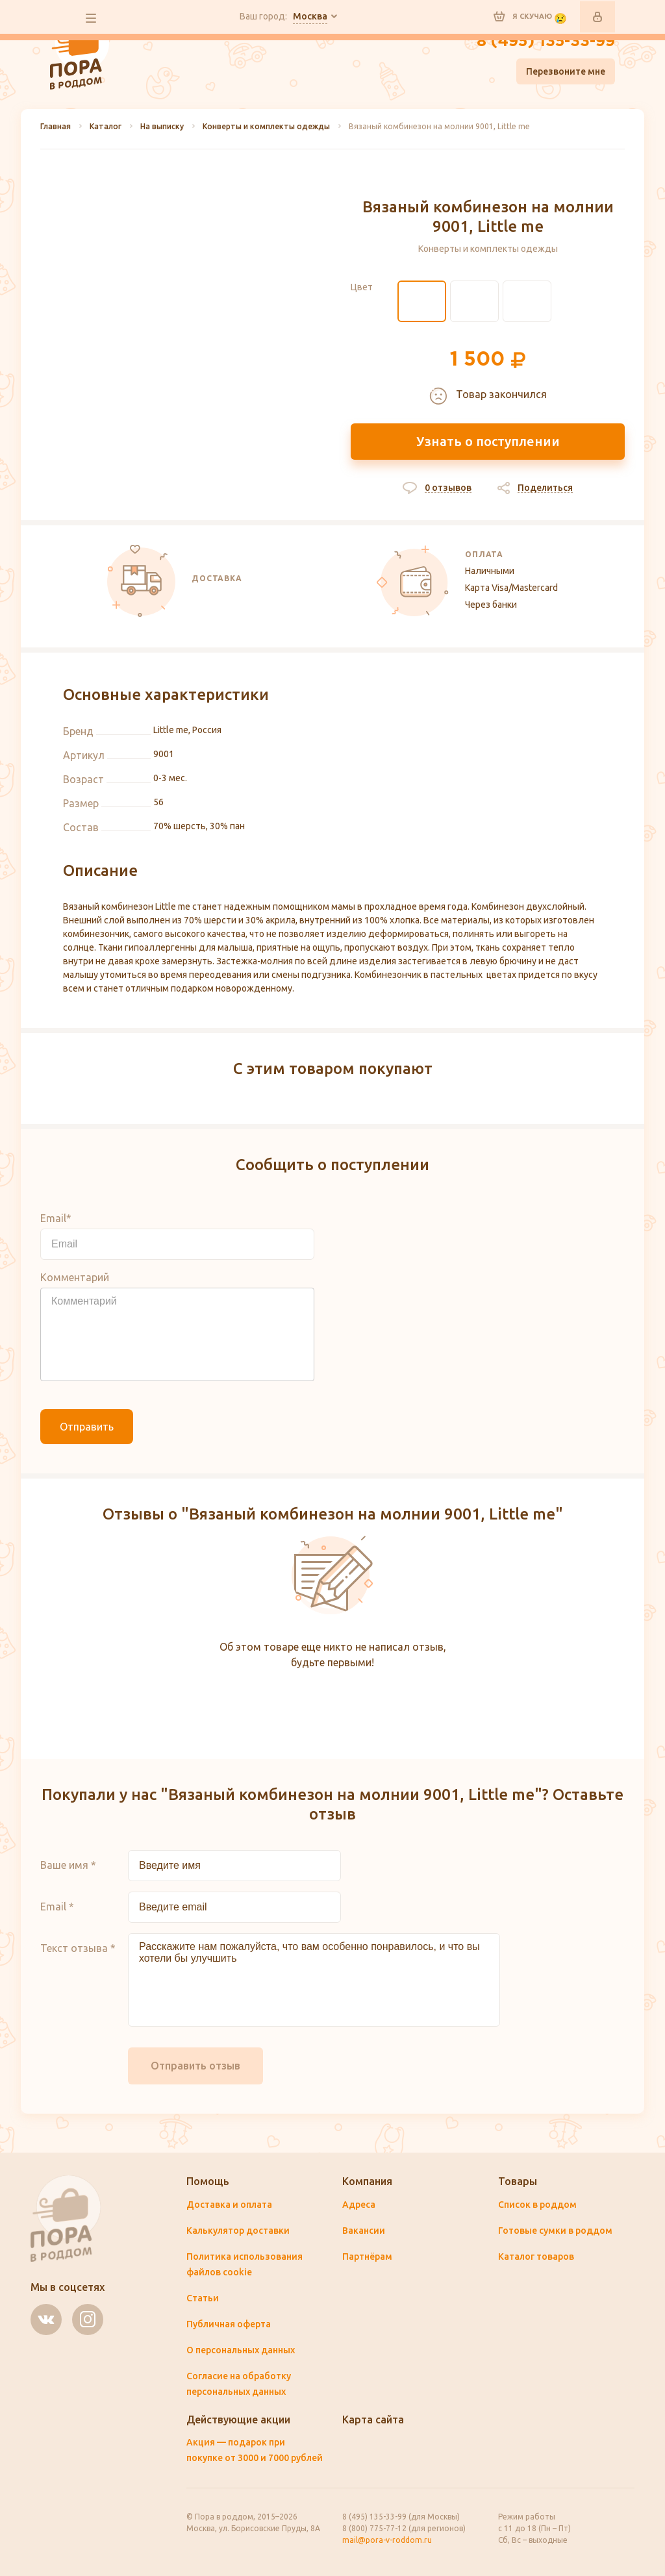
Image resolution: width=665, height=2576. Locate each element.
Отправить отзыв (195, 2065)
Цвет (362, 287)
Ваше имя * (68, 1865)
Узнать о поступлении (488, 441)
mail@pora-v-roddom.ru (387, 2540)
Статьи (202, 2298)
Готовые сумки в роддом (555, 2230)
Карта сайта (373, 2419)
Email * (57, 1906)
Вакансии (363, 2230)
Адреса (358, 2204)
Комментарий (74, 1277)
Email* (55, 1218)
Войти (597, 17)
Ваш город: (283, 17)
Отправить (87, 1426)
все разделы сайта (91, 18)
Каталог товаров (536, 2256)
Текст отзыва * (78, 1948)
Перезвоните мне (565, 71)
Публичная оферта (228, 2324)
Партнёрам (367, 2256)
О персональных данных (240, 2350)
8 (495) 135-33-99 (546, 41)
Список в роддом (537, 2204)
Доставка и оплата (229, 2204)
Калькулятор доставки (238, 2230)
